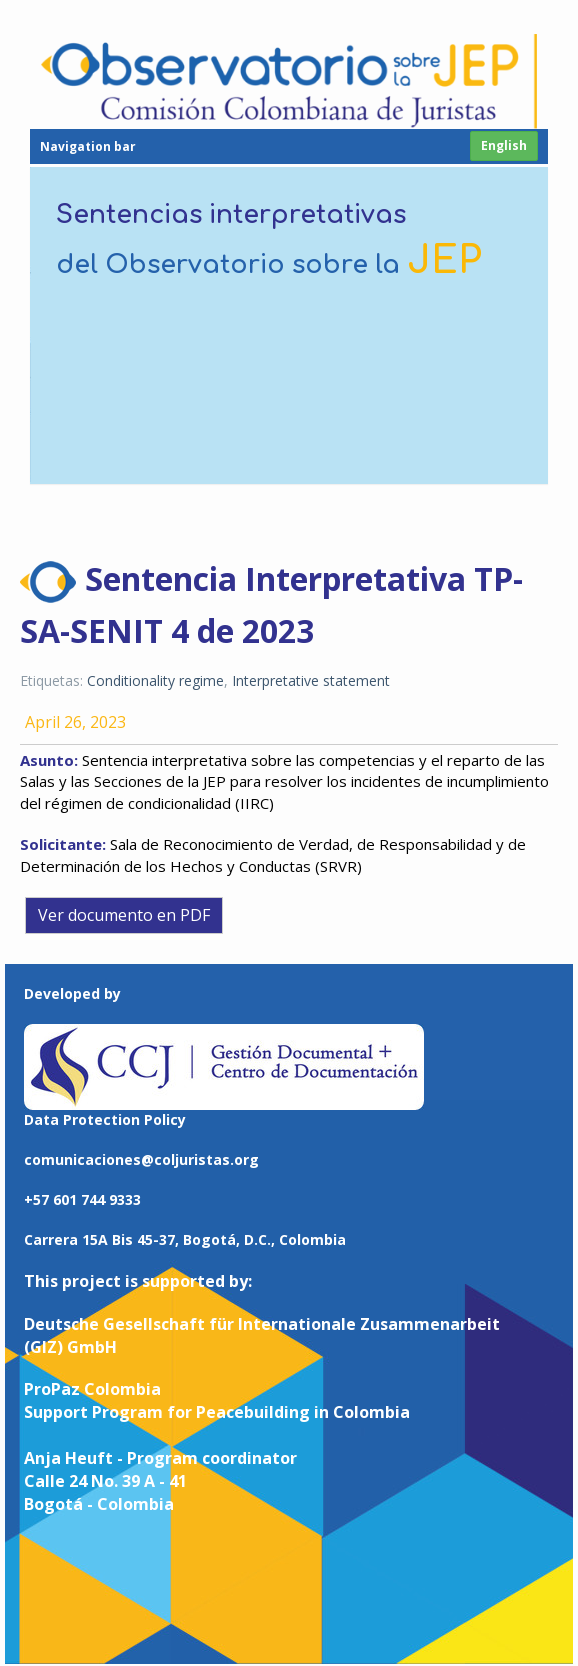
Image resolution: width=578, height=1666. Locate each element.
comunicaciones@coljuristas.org (141, 1156)
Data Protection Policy (105, 1116)
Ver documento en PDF (124, 912)
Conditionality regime (155, 677)
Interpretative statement (311, 677)
